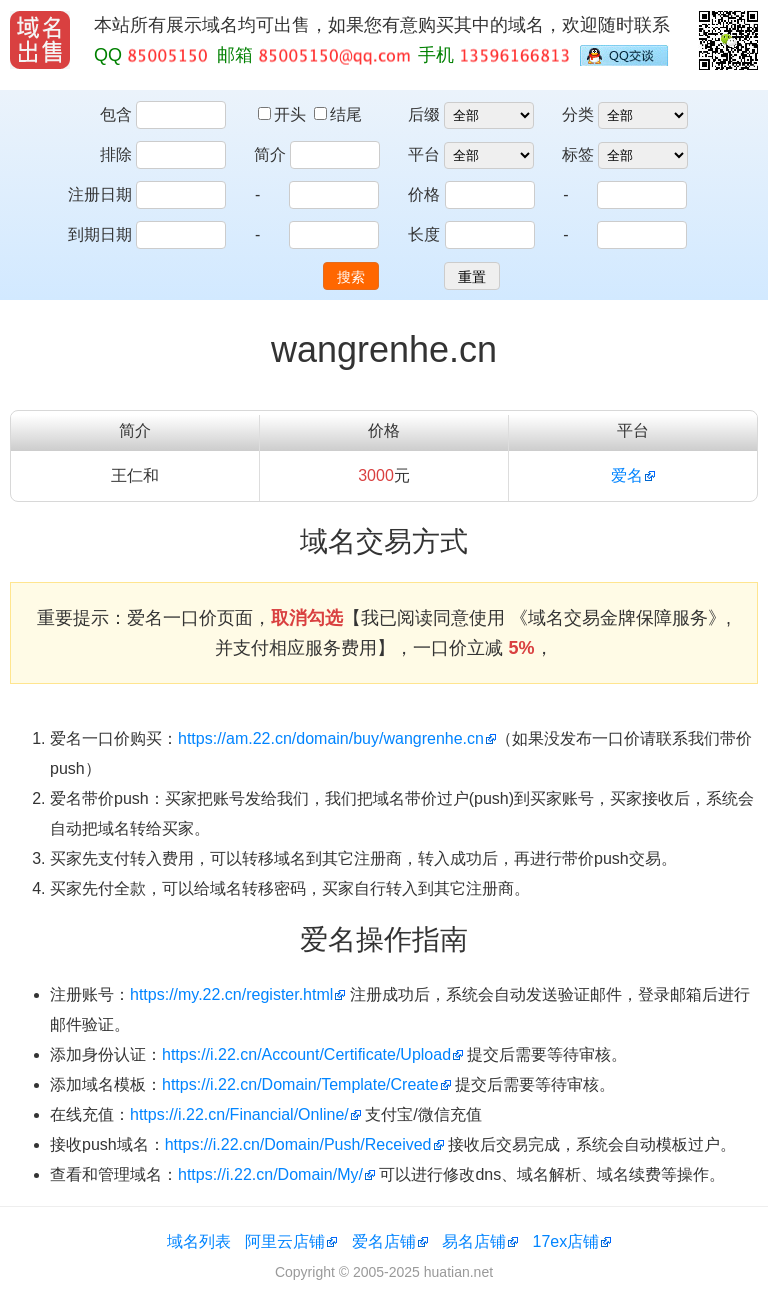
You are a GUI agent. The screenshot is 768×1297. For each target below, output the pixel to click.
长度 (424, 234)
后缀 (424, 114)
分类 (578, 114)
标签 (578, 154)
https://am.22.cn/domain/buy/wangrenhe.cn (331, 738)
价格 (424, 194)
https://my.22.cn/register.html (231, 994)
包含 (116, 114)
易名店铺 (474, 1241)
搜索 (351, 277)
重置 (472, 277)
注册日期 (100, 194)
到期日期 (100, 234)
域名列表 (199, 1241)
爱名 (627, 475)
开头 (284, 114)
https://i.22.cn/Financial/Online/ (239, 1114)
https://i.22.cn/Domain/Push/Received (298, 1144)
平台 (424, 154)
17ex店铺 (566, 1241)
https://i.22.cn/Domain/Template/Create (300, 1084)
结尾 (338, 114)
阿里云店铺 (285, 1241)
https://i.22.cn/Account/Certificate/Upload (306, 1054)
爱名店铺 (384, 1241)
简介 (270, 154)
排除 (116, 154)
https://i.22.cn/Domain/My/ (270, 1174)
